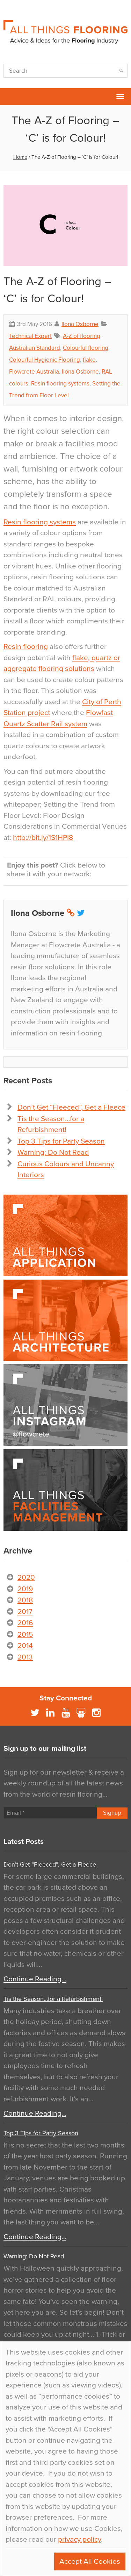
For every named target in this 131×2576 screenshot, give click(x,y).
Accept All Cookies (89, 2561)
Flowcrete (9, 96)
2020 (26, 1577)
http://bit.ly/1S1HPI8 (43, 837)
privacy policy (79, 2539)
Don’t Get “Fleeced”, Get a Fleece (71, 1107)
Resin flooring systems (60, 383)
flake (89, 359)
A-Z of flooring (81, 336)
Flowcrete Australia (34, 371)
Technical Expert (30, 336)
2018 (25, 1600)
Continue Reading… (34, 1979)
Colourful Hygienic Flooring (44, 359)
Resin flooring (25, 646)
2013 (25, 1657)
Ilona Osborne (80, 324)
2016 (25, 1623)
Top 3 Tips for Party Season (61, 1141)
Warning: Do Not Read (53, 1152)
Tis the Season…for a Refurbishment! (53, 1999)
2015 (25, 1634)
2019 (25, 1589)
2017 (24, 1611)
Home (20, 157)
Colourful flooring (85, 348)
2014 (25, 1645)
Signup (112, 1813)
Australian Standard (34, 348)
